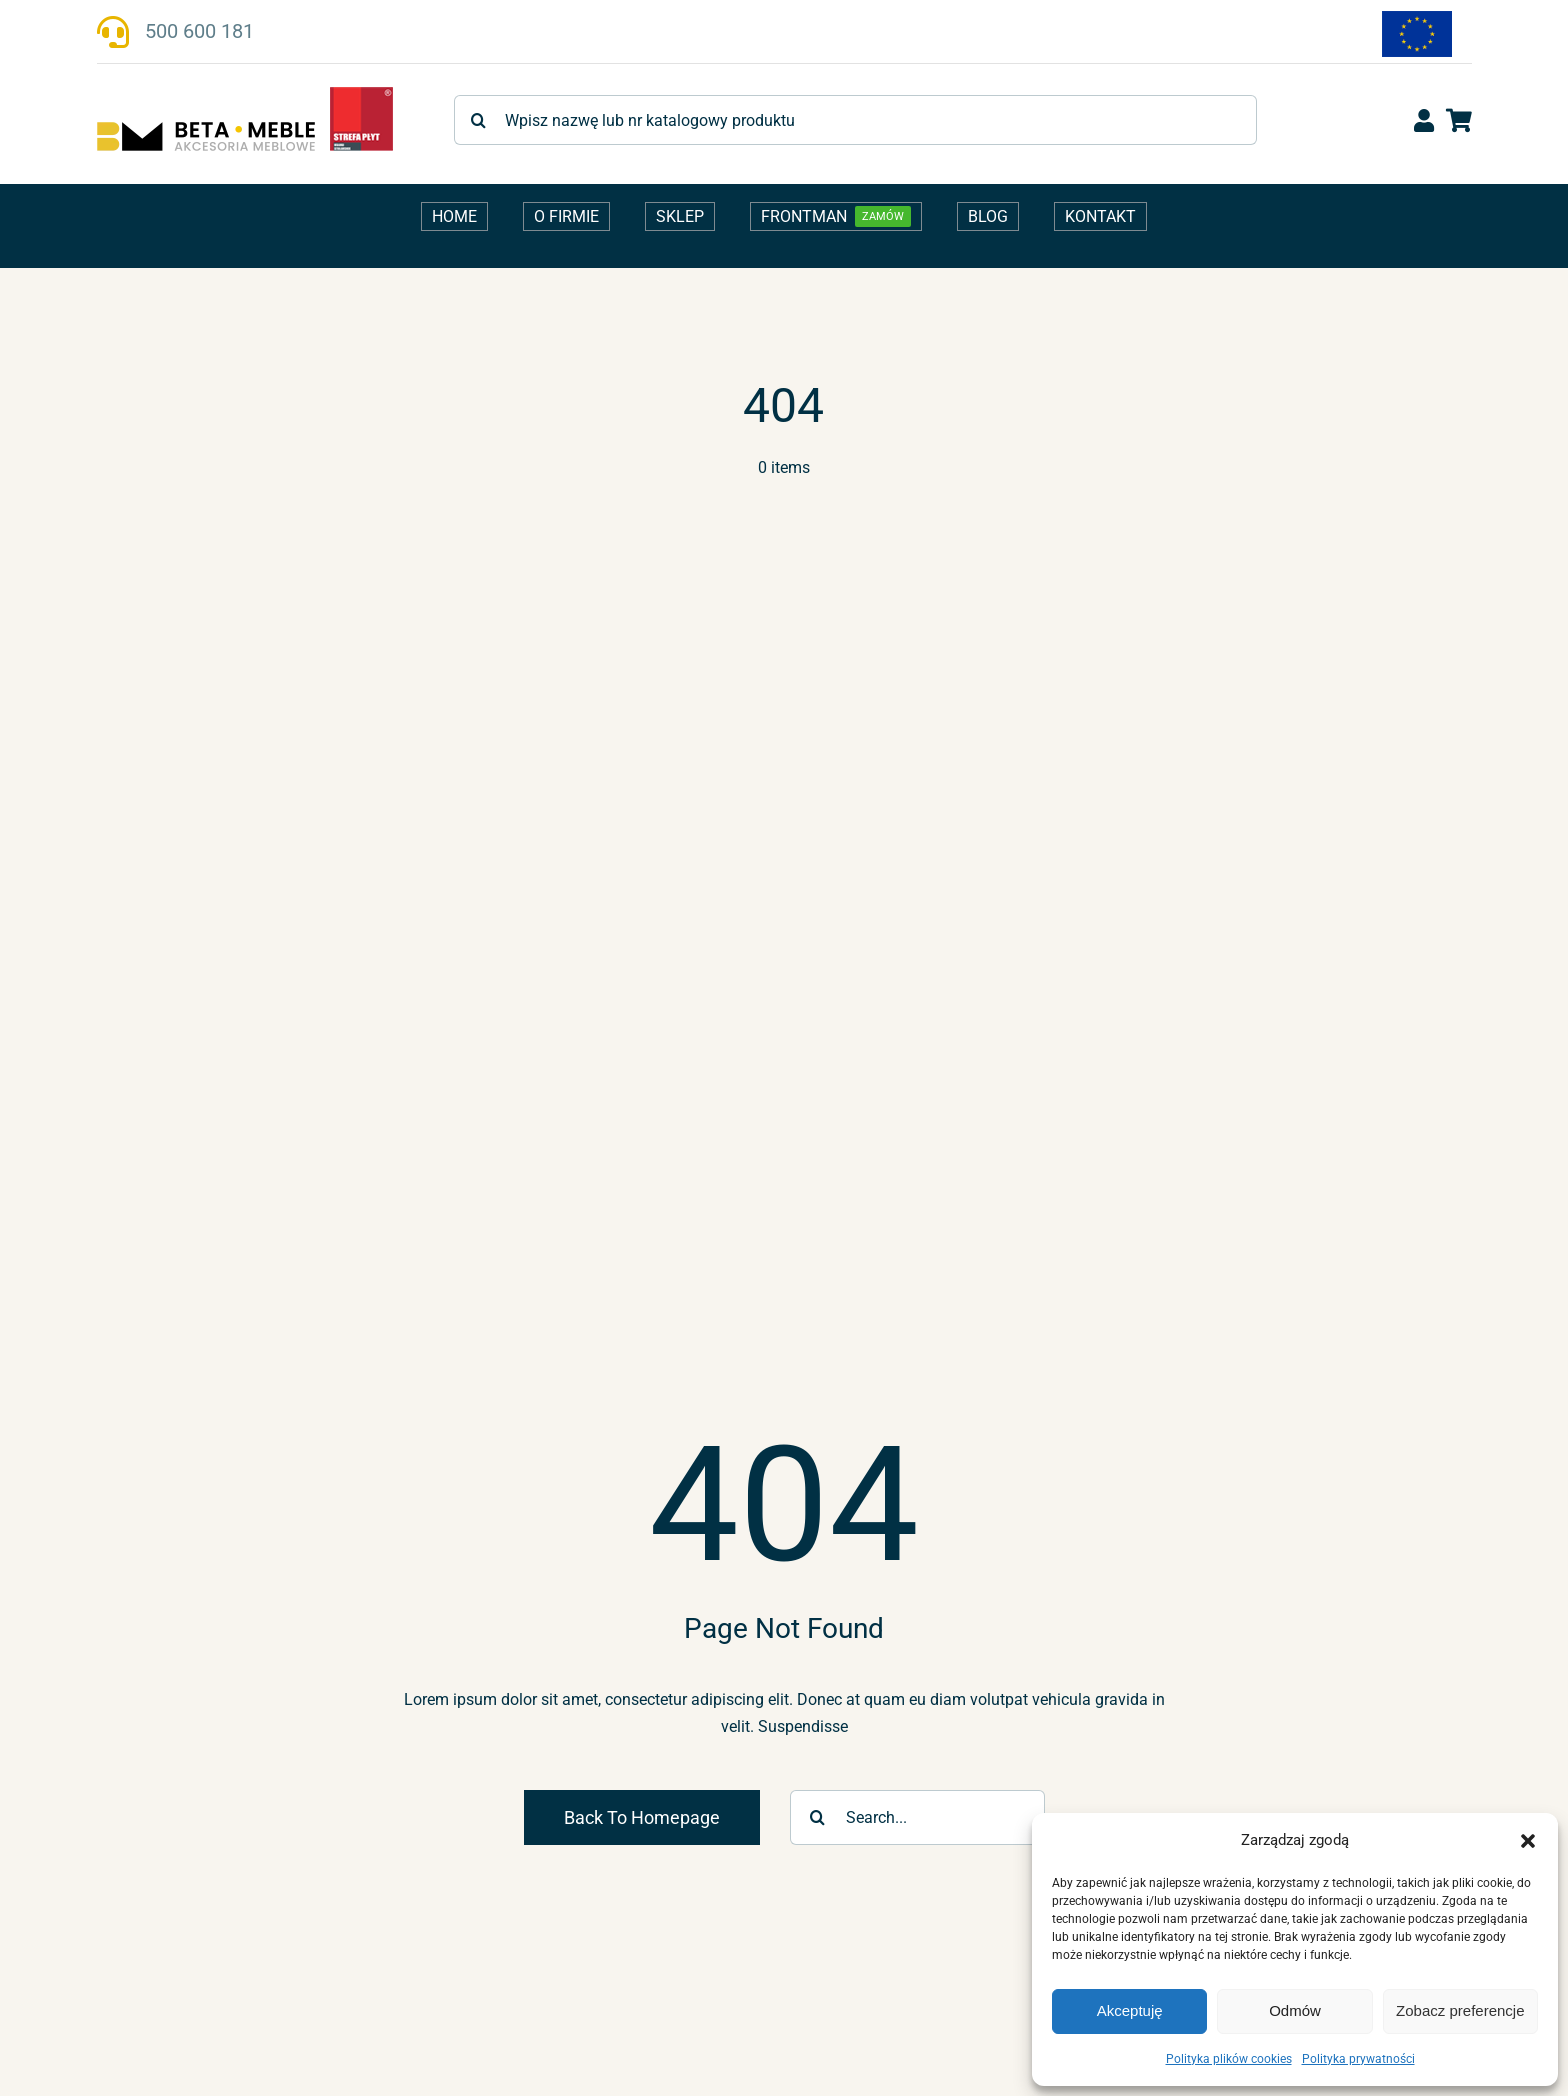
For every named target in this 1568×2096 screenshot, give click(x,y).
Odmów (1295, 2010)
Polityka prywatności (1358, 2059)
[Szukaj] (479, 120)
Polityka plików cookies (1229, 2059)
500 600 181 (199, 31)
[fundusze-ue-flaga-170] (1417, 18)
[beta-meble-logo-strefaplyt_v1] (244, 93)
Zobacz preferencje (1460, 2010)
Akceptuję (1130, 2010)
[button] (1528, 1841)
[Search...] (917, 1817)
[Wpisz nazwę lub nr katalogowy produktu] (855, 120)
